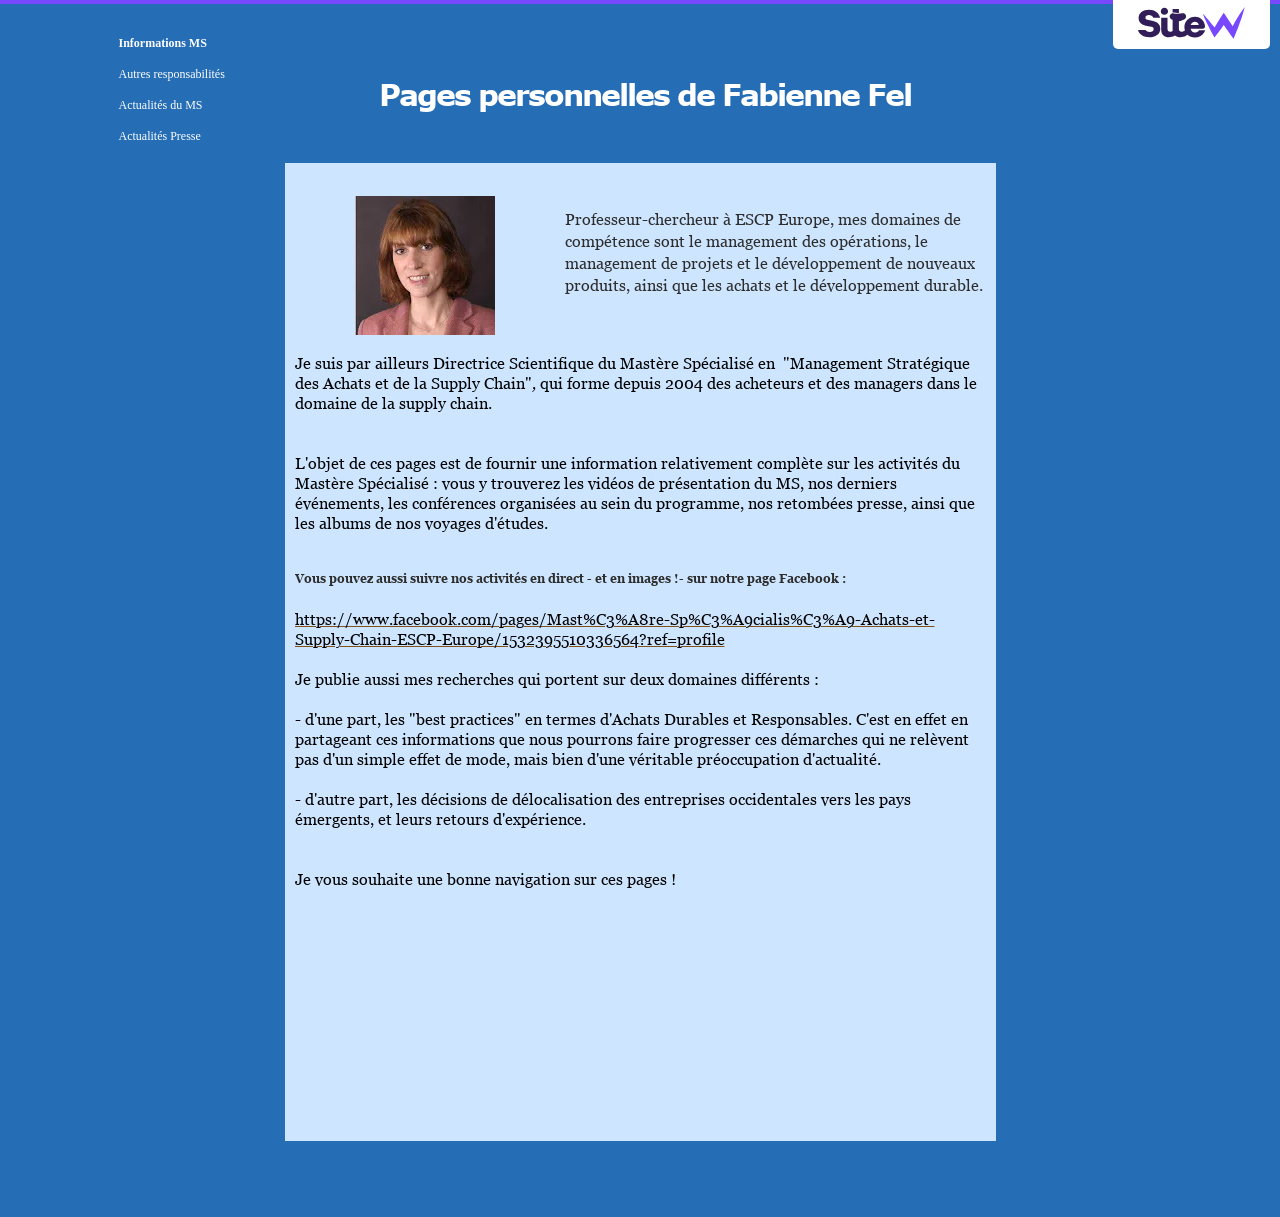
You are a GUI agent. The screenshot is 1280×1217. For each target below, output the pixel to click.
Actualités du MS (161, 105)
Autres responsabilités (172, 74)
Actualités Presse (160, 136)
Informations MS (163, 43)
